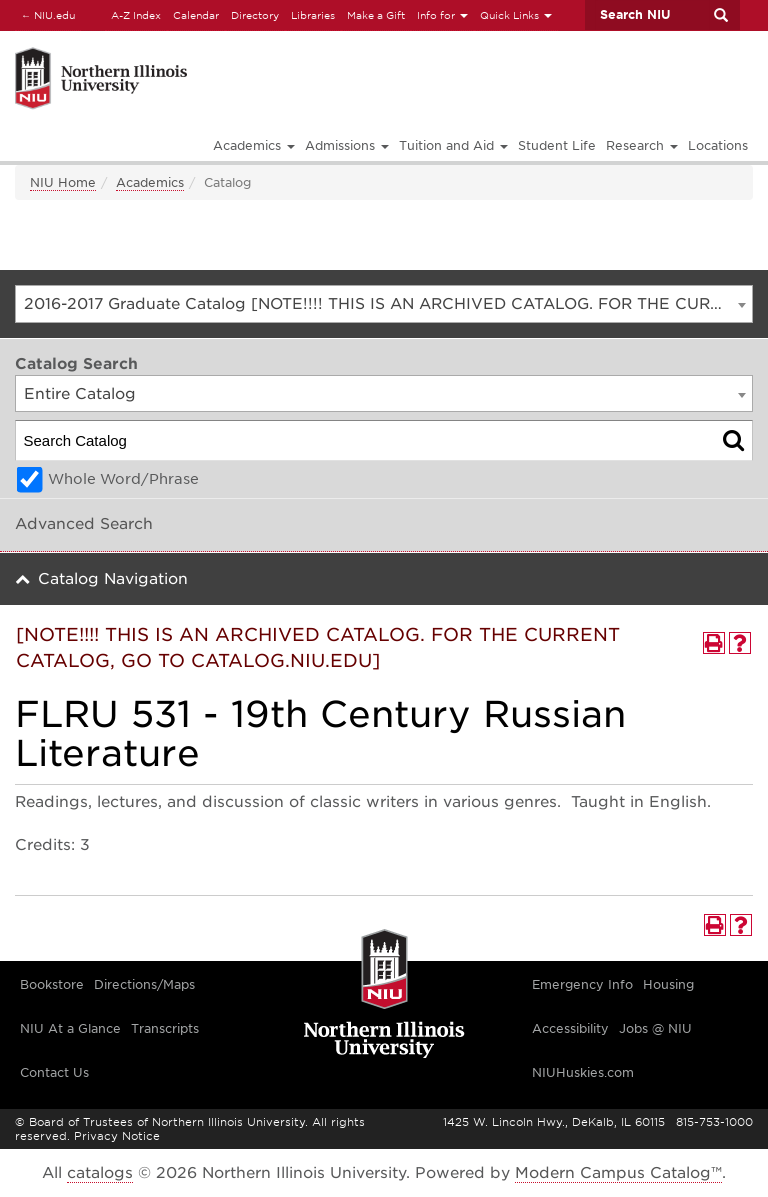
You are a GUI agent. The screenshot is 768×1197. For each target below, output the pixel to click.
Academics (150, 182)
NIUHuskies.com (583, 1072)
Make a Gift (376, 15)
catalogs (100, 1173)
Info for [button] (442, 15)
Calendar (196, 15)
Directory (255, 15)
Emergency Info (582, 984)
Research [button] (642, 145)
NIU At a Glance (70, 1028)
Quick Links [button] (516, 15)
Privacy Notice (117, 1136)
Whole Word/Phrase (123, 479)
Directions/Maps (144, 984)
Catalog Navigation (113, 579)
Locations (718, 145)
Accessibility (570, 1028)
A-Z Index (136, 15)
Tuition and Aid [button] (453, 145)
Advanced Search (84, 524)
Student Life (557, 145)
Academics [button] (254, 145)
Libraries (313, 15)
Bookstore (52, 984)
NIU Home (63, 182)
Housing (668, 984)
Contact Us (54, 1072)
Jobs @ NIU (655, 1028)
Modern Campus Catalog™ (618, 1173)
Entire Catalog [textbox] (80, 394)
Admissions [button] (347, 145)
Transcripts (165, 1028)
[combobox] (384, 304)
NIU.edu (45, 14)
